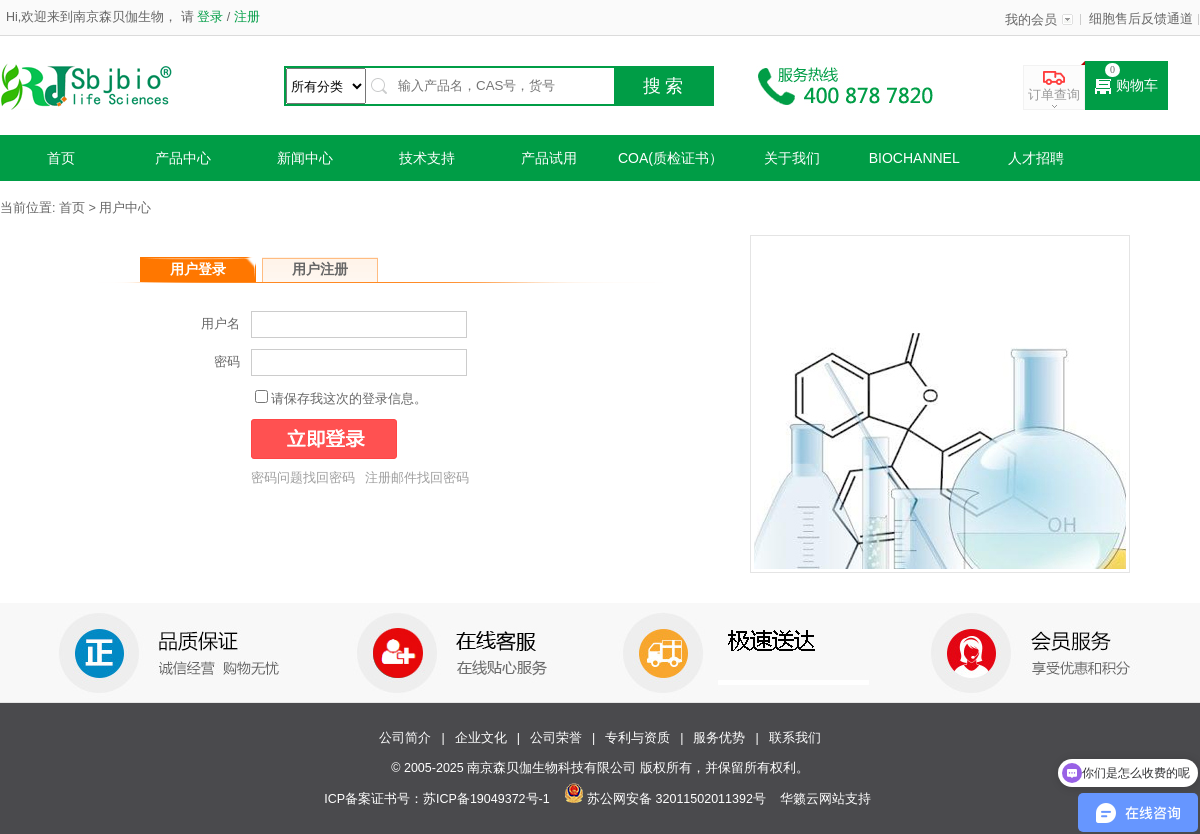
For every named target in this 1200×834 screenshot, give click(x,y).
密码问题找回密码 (303, 478)
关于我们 (792, 158)
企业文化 (481, 738)
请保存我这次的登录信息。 (349, 399)
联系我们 (795, 738)
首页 (61, 158)
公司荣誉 (556, 738)
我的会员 (1031, 20)
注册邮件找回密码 (417, 478)
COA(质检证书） (670, 158)
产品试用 (549, 158)
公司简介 (405, 738)
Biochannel (914, 158)
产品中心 (183, 158)
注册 (244, 17)
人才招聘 (1036, 158)
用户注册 (320, 269)
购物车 (1126, 86)
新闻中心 (305, 158)
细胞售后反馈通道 (1141, 19)
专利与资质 (637, 738)
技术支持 (427, 158)
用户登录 (198, 269)
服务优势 (719, 738)
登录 (210, 17)
